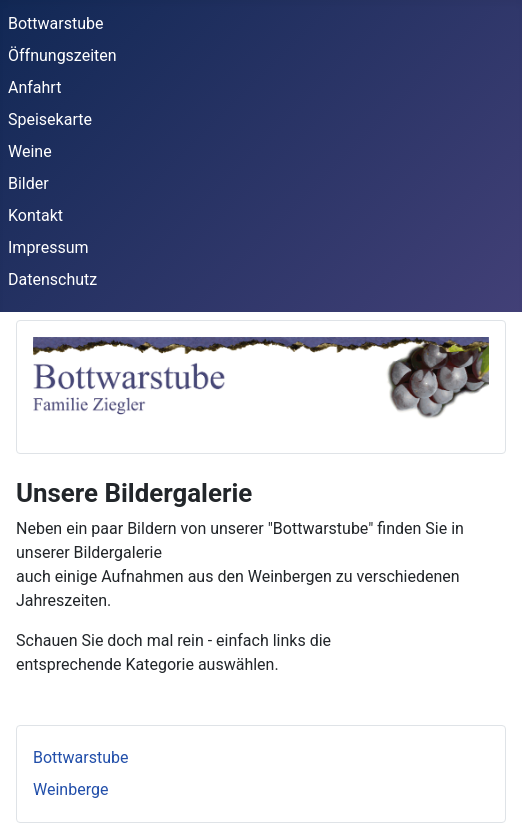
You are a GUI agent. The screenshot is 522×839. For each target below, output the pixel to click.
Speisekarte (50, 119)
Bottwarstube (56, 23)
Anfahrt (34, 87)
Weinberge (70, 789)
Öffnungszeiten (62, 55)
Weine (30, 151)
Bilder (28, 183)
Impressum (48, 247)
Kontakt (35, 215)
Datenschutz (52, 279)
